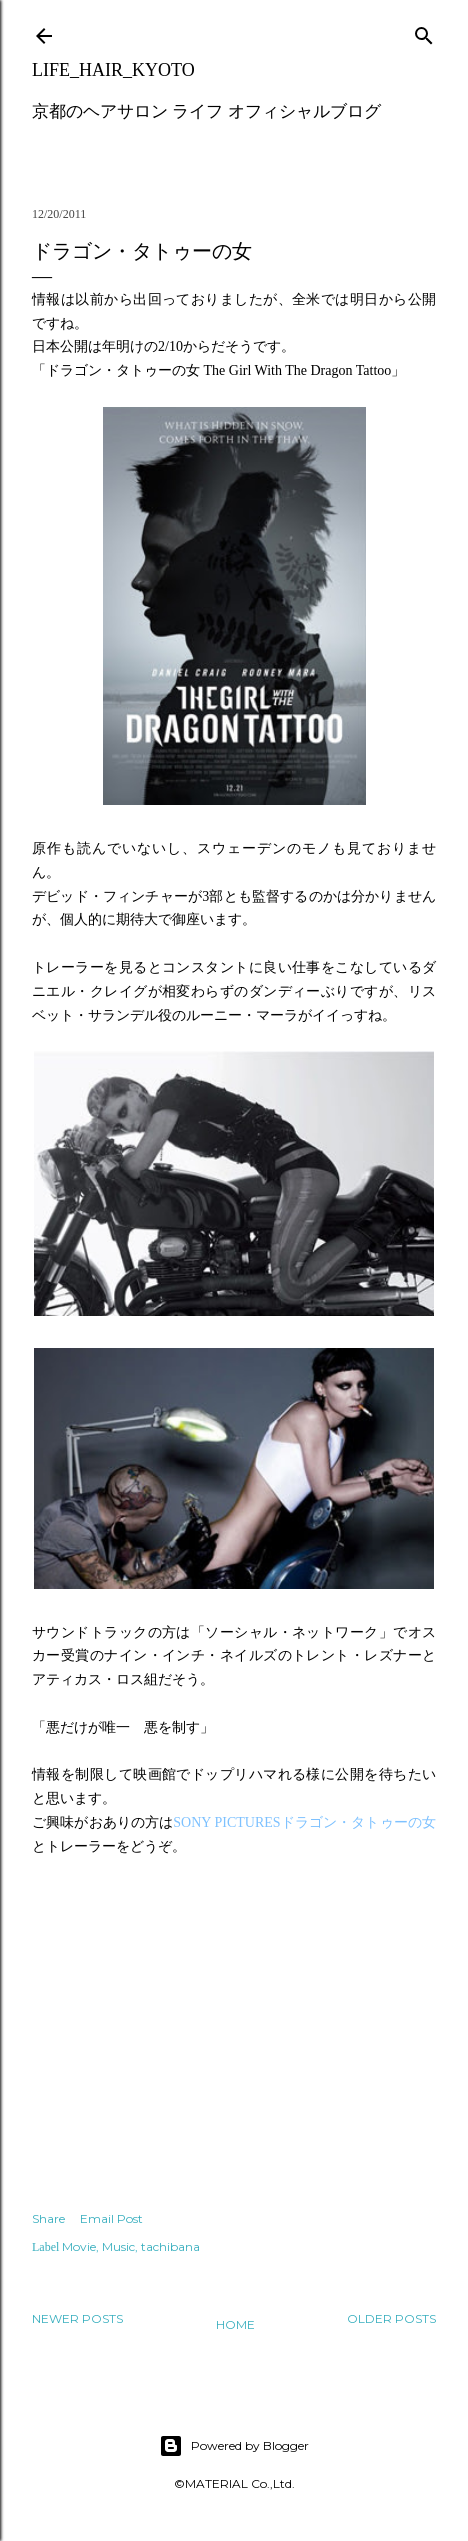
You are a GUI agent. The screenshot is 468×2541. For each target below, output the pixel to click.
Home (235, 2324)
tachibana (170, 2246)
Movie (79, 2246)
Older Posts (391, 2318)
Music (118, 2246)
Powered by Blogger (234, 2446)
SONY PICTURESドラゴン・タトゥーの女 (304, 1822)
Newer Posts (77, 2318)
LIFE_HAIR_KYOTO (113, 70)
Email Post (111, 2218)
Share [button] (48, 2218)
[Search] (424, 31)
